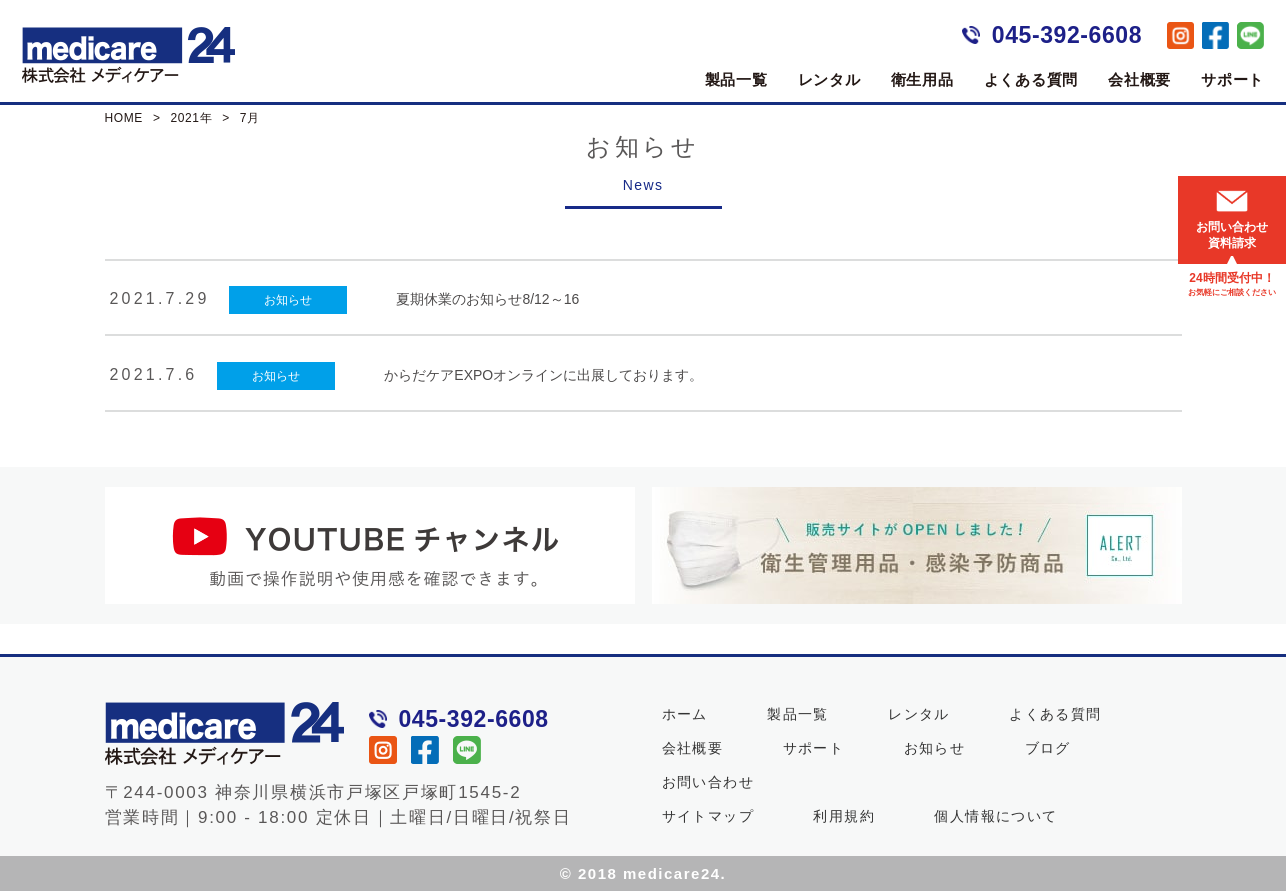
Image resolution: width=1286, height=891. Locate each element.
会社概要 (1139, 79)
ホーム (685, 713)
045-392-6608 (1067, 35)
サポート (1232, 79)
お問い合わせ (708, 781)
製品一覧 (736, 79)
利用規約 (844, 815)
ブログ (1048, 747)
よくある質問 (1031, 79)
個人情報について (995, 815)
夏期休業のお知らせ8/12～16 (487, 299)
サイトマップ (708, 815)
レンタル (829, 79)
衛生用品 (922, 79)
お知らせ (288, 300)
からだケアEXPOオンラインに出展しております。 (543, 374)
